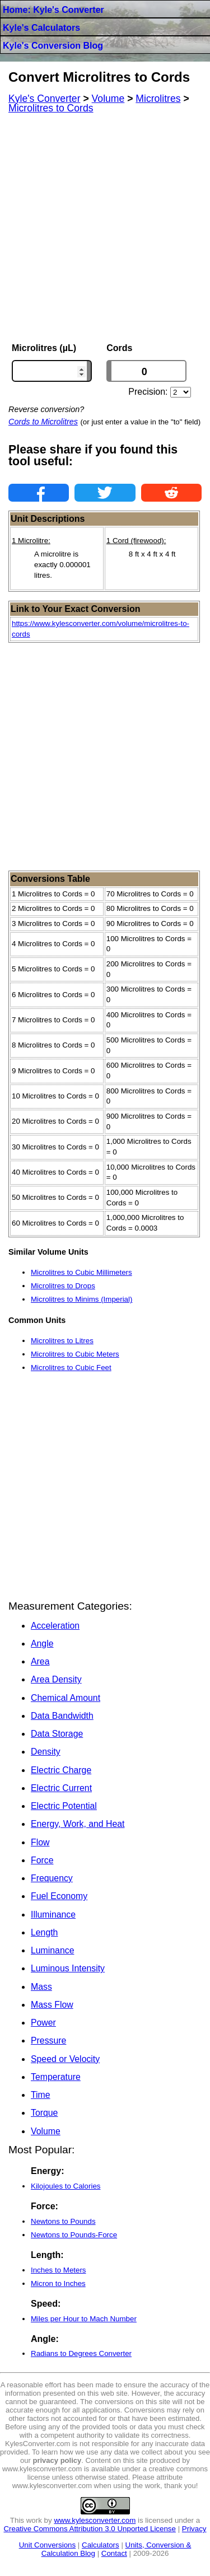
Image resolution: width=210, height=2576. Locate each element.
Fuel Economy (59, 1896)
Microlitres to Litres (62, 1340)
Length (44, 1932)
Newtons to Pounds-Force (74, 2235)
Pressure (48, 2040)
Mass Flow (52, 2004)
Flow (40, 1842)
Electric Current (61, 1788)
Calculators (100, 2545)
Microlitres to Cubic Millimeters (81, 1272)
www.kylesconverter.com (95, 2520)
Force (42, 1860)
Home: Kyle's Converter (53, 10)
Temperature (56, 2077)
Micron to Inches (58, 2283)
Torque (44, 2112)
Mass (41, 1986)
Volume (45, 2131)
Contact (114, 2553)
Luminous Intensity (68, 1968)
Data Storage (57, 1733)
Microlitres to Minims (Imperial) (81, 1299)
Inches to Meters (58, 2270)
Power (43, 2022)
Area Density (56, 1679)
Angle (42, 1643)
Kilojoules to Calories (65, 2186)
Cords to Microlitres (43, 421)
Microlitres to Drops (63, 1286)
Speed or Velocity (65, 2059)
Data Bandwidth (62, 1716)
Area (40, 1661)
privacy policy (57, 2460)
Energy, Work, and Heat (77, 1824)
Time (40, 2095)
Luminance (52, 1950)
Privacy (194, 2528)
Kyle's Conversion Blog (53, 45)
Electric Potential (64, 1806)
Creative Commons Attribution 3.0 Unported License (89, 2528)
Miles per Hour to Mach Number (84, 2319)
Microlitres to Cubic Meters (75, 1354)
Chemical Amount (65, 1698)
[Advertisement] (105, 228)
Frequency (52, 1878)
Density (45, 1751)
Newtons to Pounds (63, 2221)
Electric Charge (61, 1770)
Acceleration (55, 1625)
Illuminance (53, 1914)
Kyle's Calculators (41, 27)
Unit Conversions (47, 2545)
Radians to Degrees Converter (81, 2353)
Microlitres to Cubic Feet (71, 1367)
